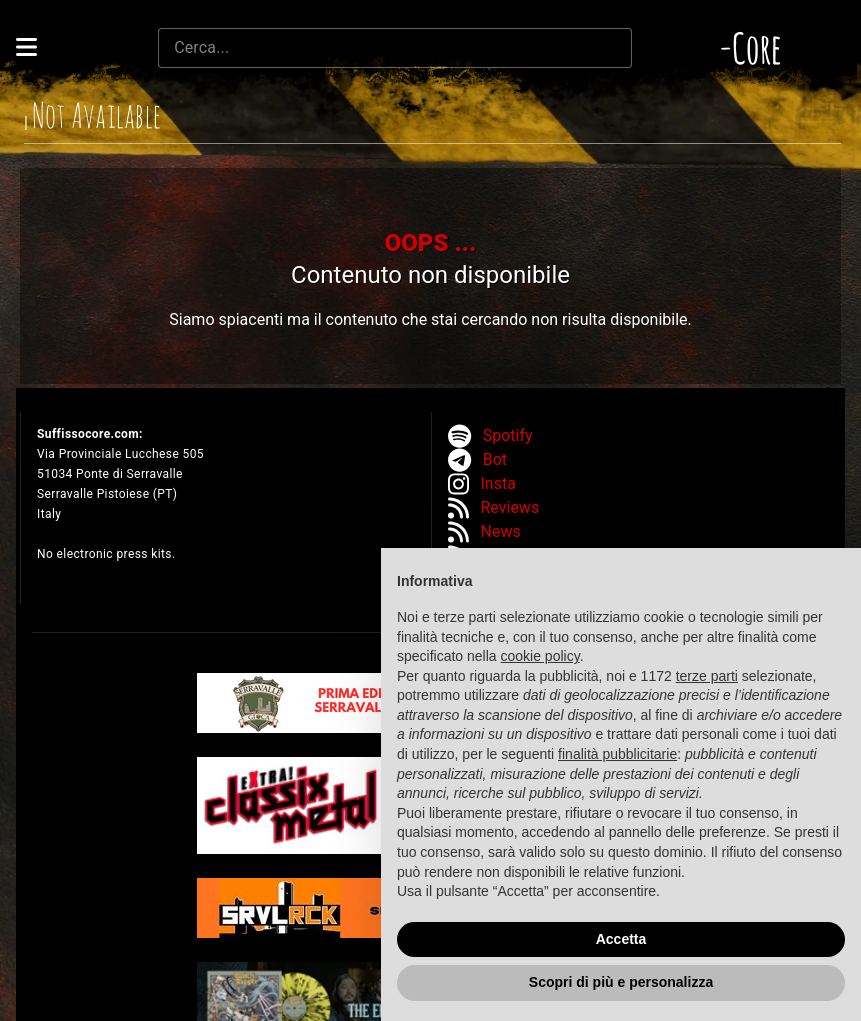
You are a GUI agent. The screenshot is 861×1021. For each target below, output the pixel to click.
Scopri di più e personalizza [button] (621, 982)
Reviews (510, 507)
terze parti (707, 676)
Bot (495, 459)
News (501, 531)
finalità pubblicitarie (617, 754)
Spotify (508, 435)
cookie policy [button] (540, 656)
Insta (498, 483)
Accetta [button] (621, 939)
